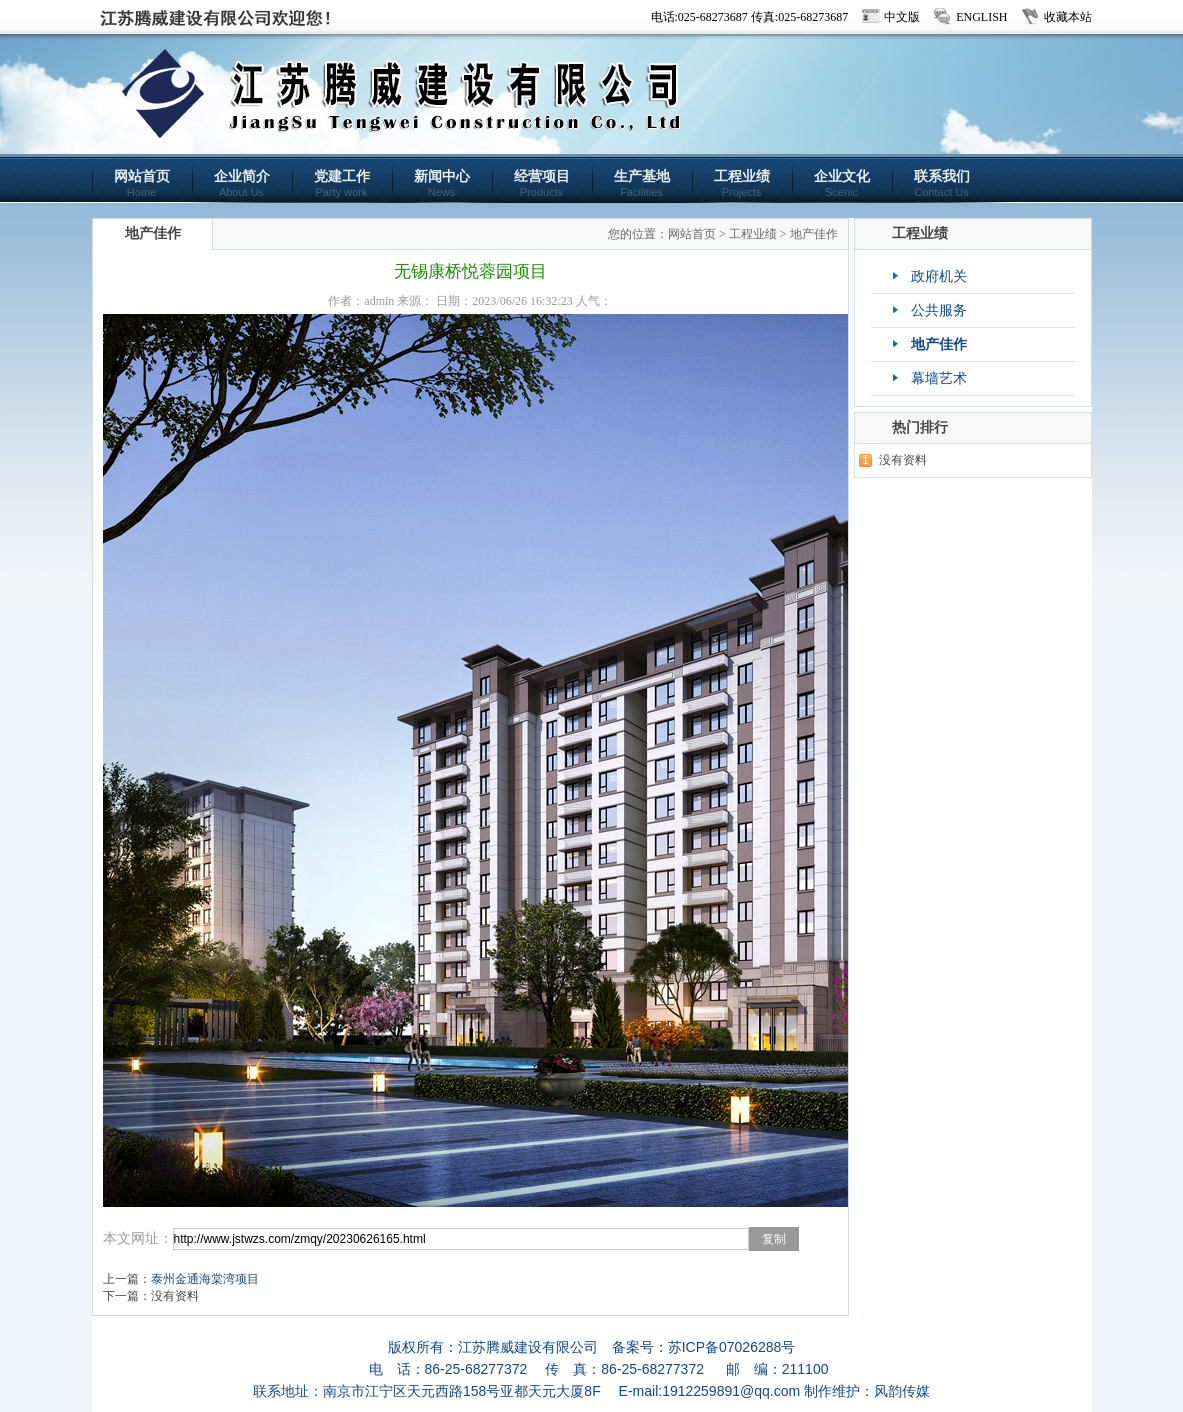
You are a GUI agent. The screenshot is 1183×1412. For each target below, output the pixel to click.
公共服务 (939, 310)
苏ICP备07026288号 (732, 1347)
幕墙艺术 (939, 378)
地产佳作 (814, 234)
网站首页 (142, 183)
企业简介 (242, 183)
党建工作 (342, 183)
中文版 (902, 17)
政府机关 (939, 276)
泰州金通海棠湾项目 (205, 1279)
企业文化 (842, 183)
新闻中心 (442, 183)
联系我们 (942, 183)
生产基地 (642, 183)
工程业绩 (742, 183)
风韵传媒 (902, 1391)
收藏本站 (1068, 17)
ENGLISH (981, 17)
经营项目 (542, 183)
